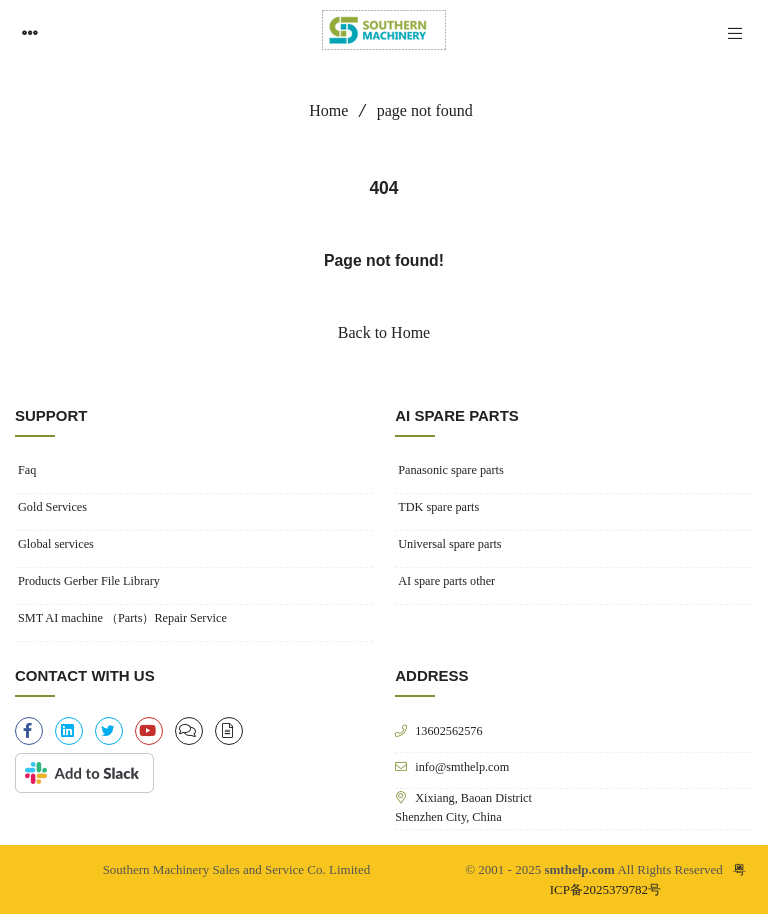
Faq (27, 470)
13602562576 (448, 730)
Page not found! (384, 260)
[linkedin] (69, 731)
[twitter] (109, 731)
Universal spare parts (449, 544)
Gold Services (52, 507)
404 (383, 188)
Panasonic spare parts (450, 470)
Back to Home (384, 332)
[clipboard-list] (189, 731)
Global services (56, 544)
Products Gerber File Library (89, 581)
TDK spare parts (438, 507)
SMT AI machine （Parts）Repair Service (122, 618)
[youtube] (149, 731)
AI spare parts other (446, 581)
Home (321, 110)
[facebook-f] (29, 731)
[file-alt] (229, 731)
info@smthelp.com (462, 766)
